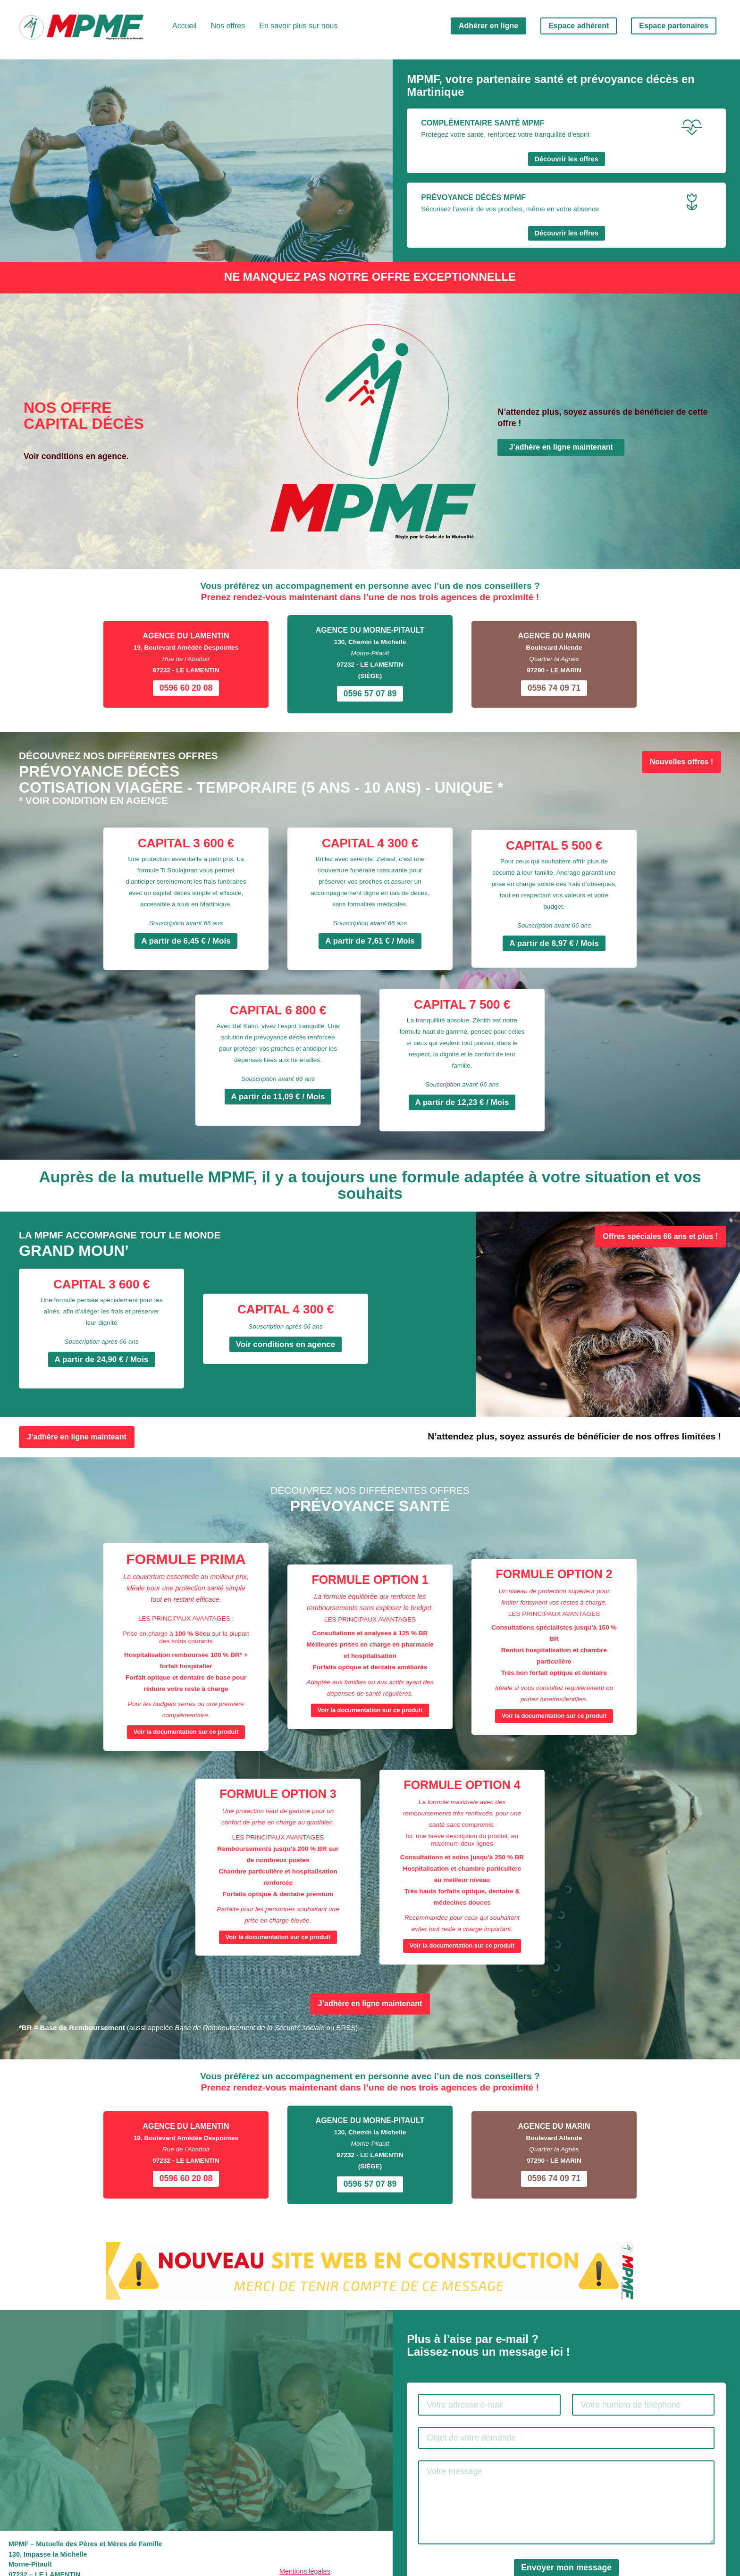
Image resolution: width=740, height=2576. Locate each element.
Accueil (184, 26)
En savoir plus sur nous (298, 26)
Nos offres (228, 26)
